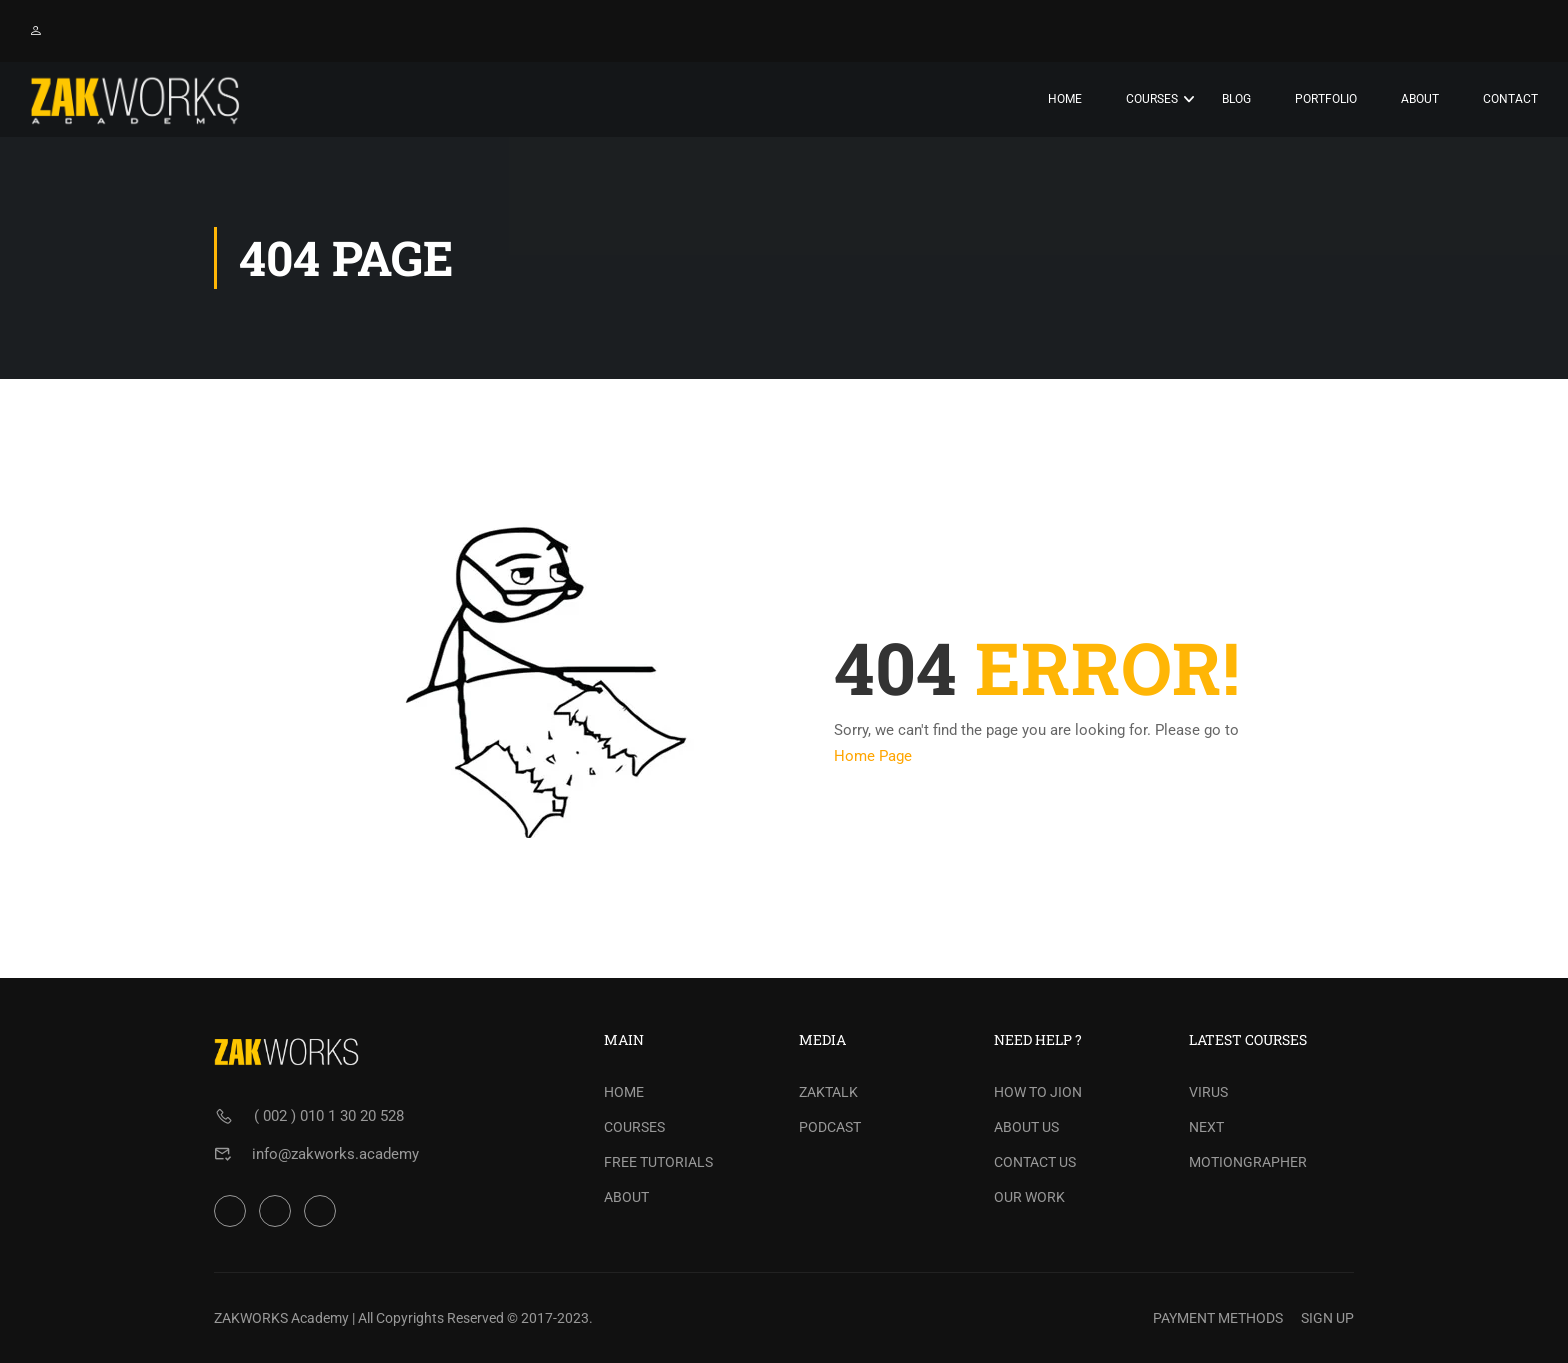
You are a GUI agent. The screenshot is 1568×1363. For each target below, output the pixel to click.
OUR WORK (1029, 1197)
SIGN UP (1327, 1318)
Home (1065, 99)
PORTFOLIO (1326, 99)
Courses (1152, 99)
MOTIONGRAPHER (1248, 1162)
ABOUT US (1026, 1127)
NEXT (1206, 1127)
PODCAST (830, 1127)
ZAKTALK (828, 1092)
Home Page (873, 756)
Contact (1510, 99)
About (1420, 99)
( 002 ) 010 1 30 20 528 (329, 1116)
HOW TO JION (1038, 1092)
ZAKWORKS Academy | (284, 1318)
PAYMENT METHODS (1218, 1318)
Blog (1236, 99)
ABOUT (626, 1197)
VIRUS (1208, 1092)
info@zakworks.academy (335, 1154)
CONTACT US (1035, 1162)
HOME (624, 1092)
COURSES (634, 1127)
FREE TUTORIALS (658, 1162)
